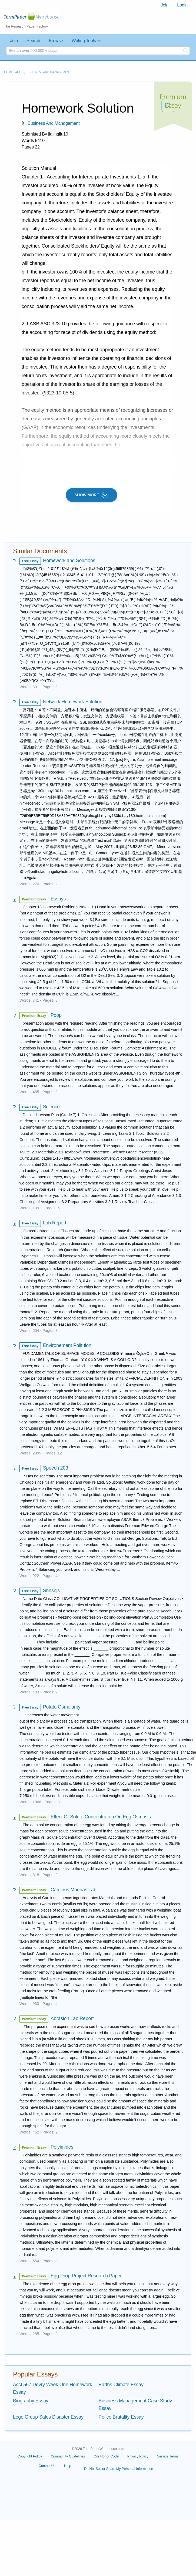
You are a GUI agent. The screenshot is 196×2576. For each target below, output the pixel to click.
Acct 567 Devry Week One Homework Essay (52, 2388)
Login (182, 5)
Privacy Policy (137, 2456)
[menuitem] (164, 5)
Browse (56, 40)
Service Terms (168, 2456)
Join (164, 5)
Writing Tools (84, 40)
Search (33, 40)
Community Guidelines (68, 2456)
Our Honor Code (106, 2456)
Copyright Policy (30, 2456)
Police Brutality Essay (121, 2417)
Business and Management (50, 72)
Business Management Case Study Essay (135, 2404)
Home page (12, 72)
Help (67, 2466)
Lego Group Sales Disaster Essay (48, 2417)
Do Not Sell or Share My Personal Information (118, 2469)
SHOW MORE (91, 495)
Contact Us (47, 2466)
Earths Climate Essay (121, 2384)
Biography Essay (30, 2400)
